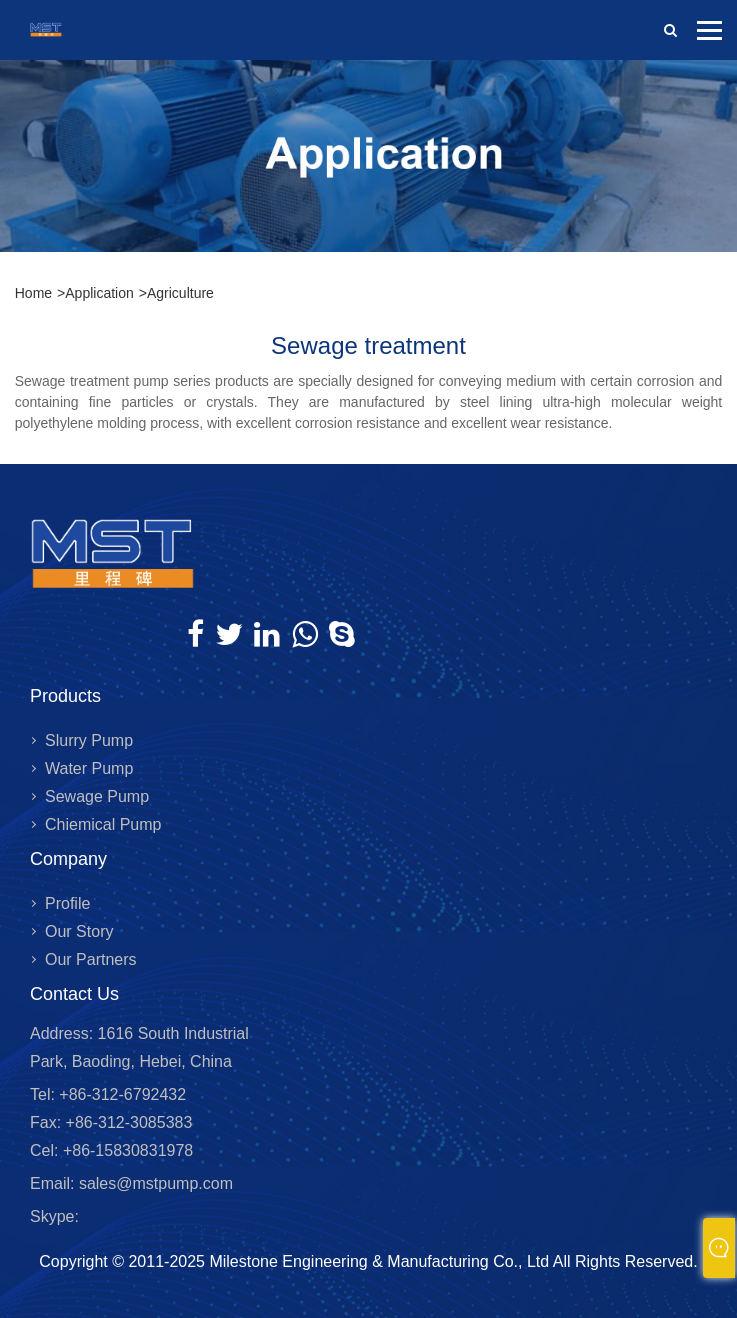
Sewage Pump (97, 796)
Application (99, 293)
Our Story (79, 931)
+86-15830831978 (125, 1150)
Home (33, 293)
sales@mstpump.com (156, 1183)
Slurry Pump (89, 740)
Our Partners (91, 959)
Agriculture (180, 293)
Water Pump (89, 768)
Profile (67, 903)
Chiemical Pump (103, 824)
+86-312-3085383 (126, 1122)
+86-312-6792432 (120, 1094)
